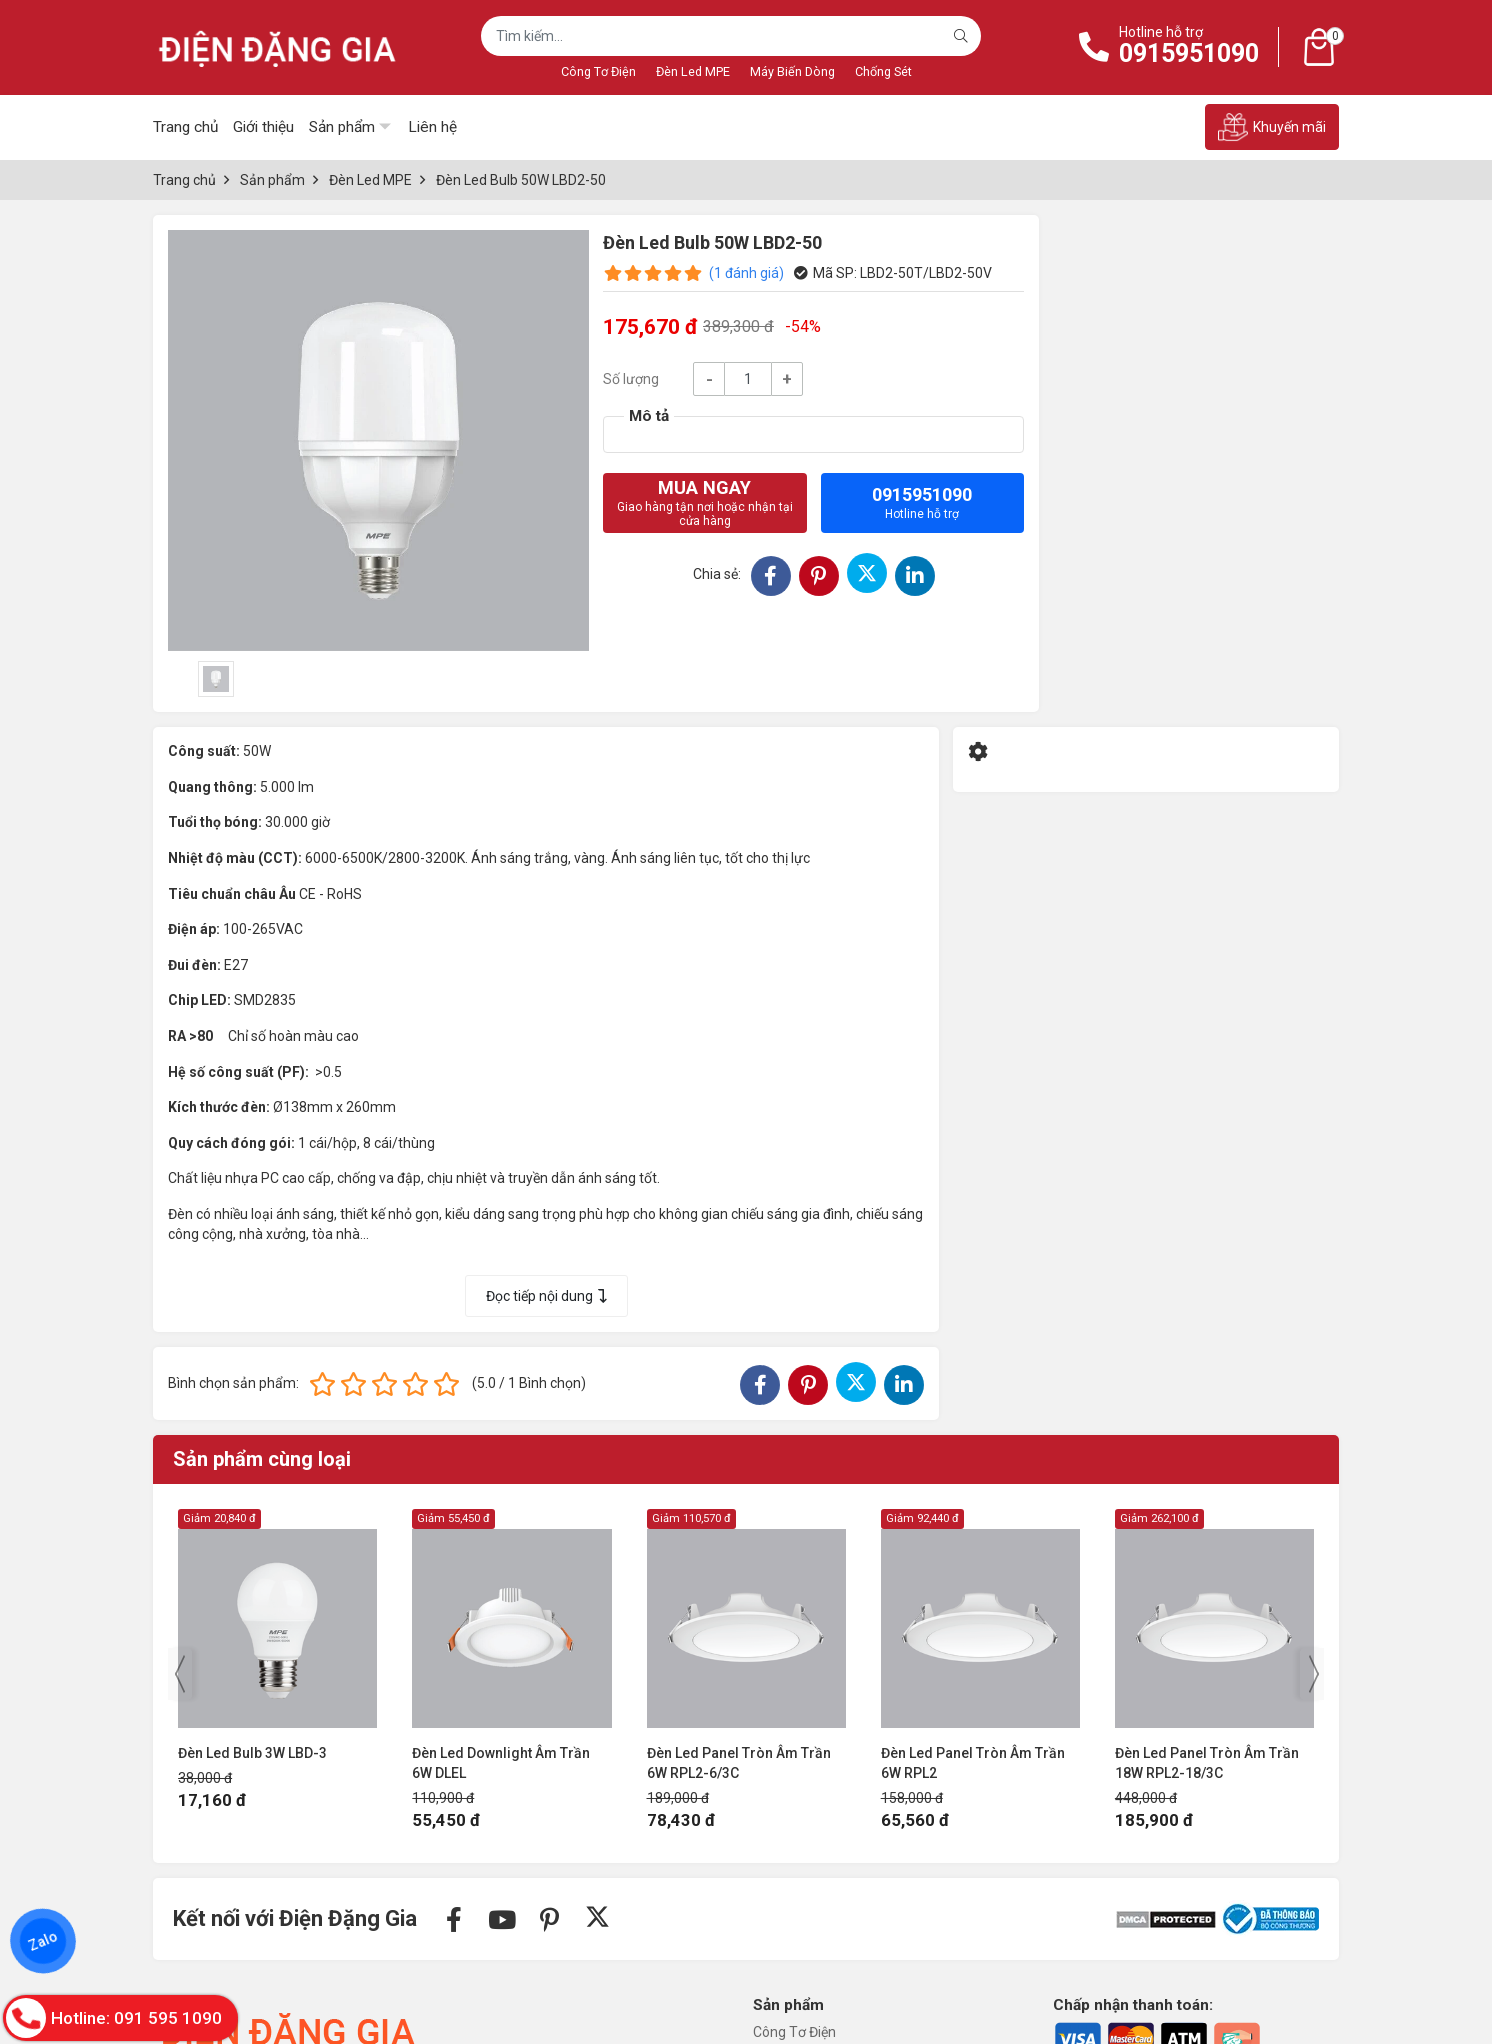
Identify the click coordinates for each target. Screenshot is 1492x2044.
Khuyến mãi (1272, 127)
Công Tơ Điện (598, 71)
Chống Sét (883, 71)
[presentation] (180, 1674)
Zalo (43, 1941)
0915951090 (1189, 53)
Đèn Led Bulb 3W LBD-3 (252, 1753)
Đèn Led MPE (693, 71)
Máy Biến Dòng (792, 71)
